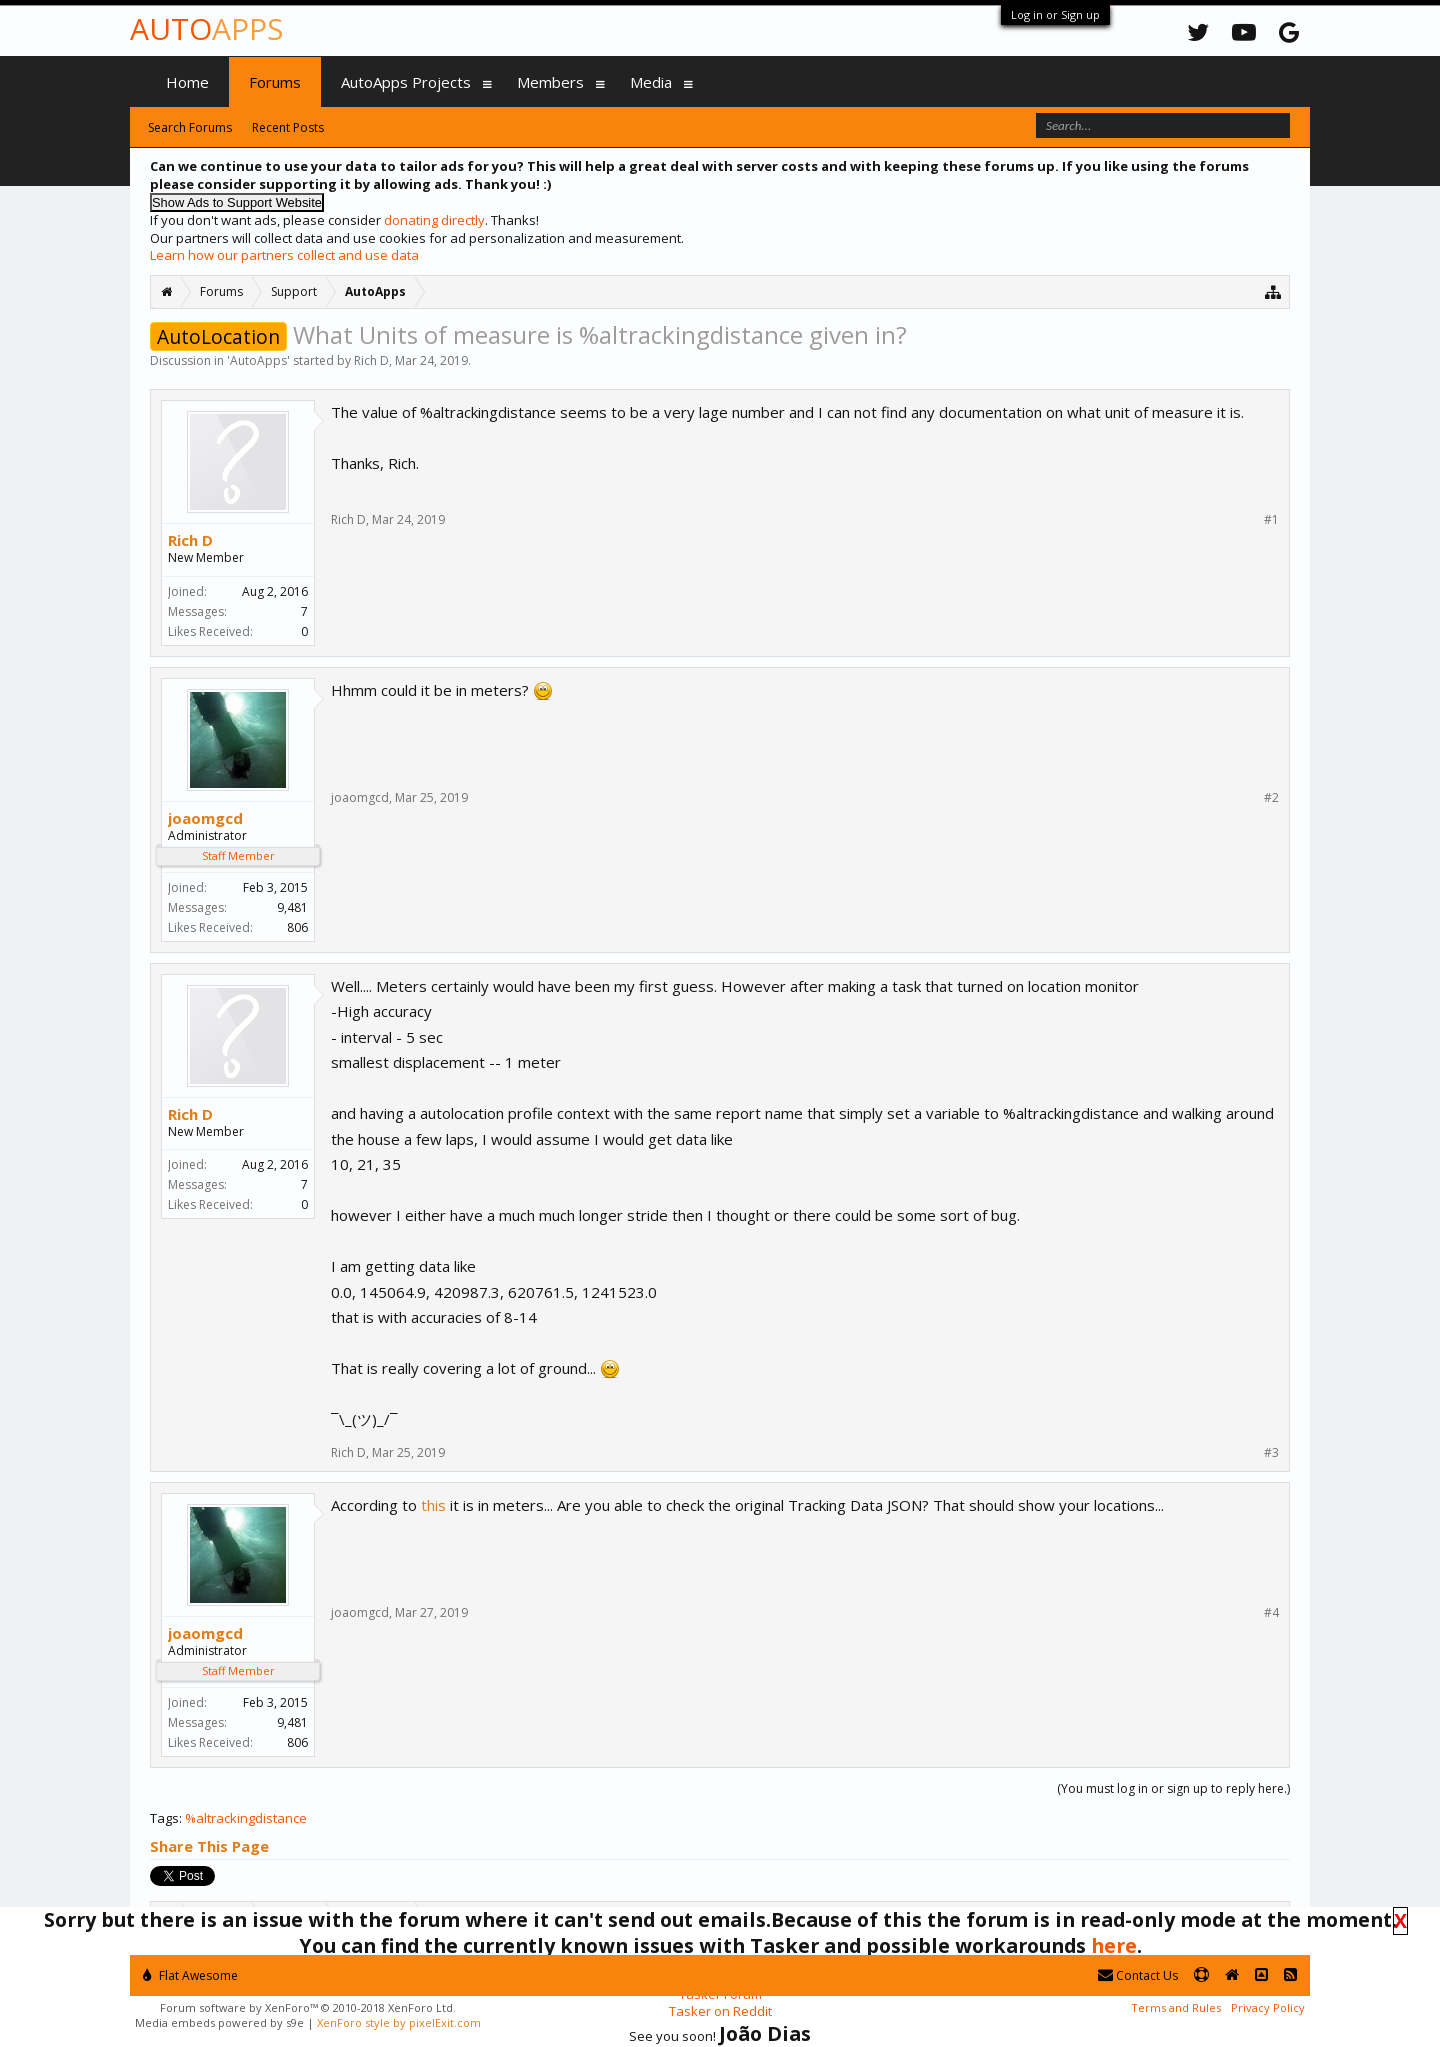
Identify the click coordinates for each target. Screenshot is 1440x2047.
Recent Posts (288, 127)
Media (651, 82)
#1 (1271, 520)
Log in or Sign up (1055, 14)
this (433, 1505)
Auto (206, 28)
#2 (1271, 798)
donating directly (434, 220)
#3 (1271, 1453)
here (1114, 1945)
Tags (164, 1818)
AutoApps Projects (406, 82)
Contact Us (1138, 1975)
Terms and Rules (1176, 2007)
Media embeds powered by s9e (219, 2022)
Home (187, 82)
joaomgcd (205, 818)
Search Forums (190, 127)
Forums (275, 82)
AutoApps (258, 360)
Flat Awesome (190, 1975)
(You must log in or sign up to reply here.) (1173, 1788)
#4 (1271, 1613)
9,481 (292, 907)
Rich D (371, 360)
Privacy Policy (1268, 2007)
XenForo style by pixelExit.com (399, 2022)
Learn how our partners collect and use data (284, 255)
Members (550, 82)
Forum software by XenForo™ (308, 2007)
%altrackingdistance (246, 1818)
